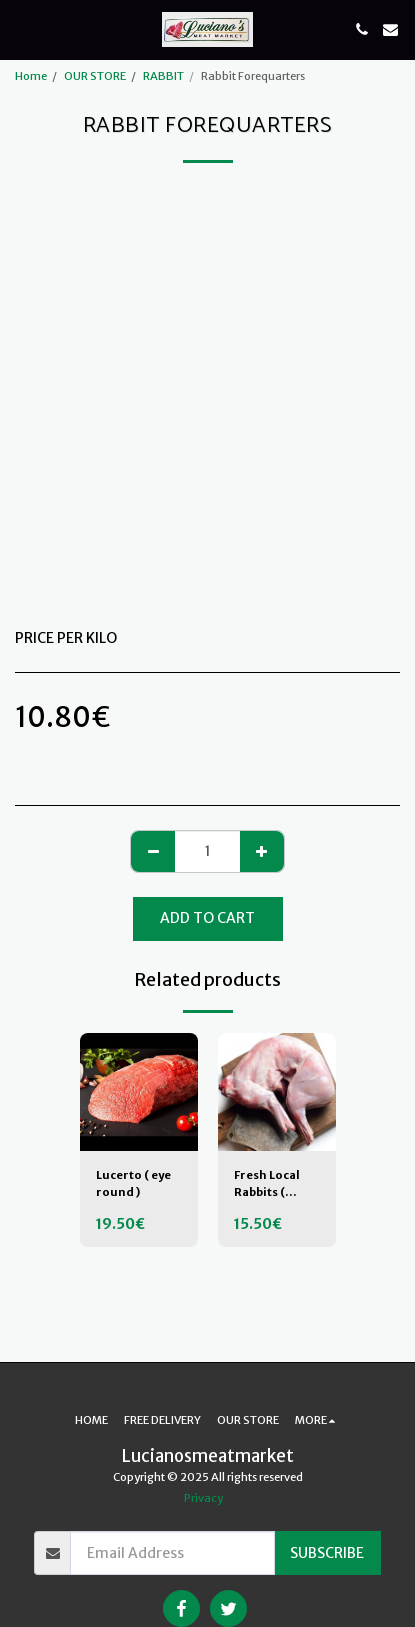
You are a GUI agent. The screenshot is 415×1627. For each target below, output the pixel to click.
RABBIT (163, 76)
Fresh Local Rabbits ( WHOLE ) (267, 1184)
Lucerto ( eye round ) (133, 1183)
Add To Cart (207, 918)
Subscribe (327, 1553)
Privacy (203, 1498)
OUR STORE (95, 76)
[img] (139, 1092)
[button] (22, 28)
